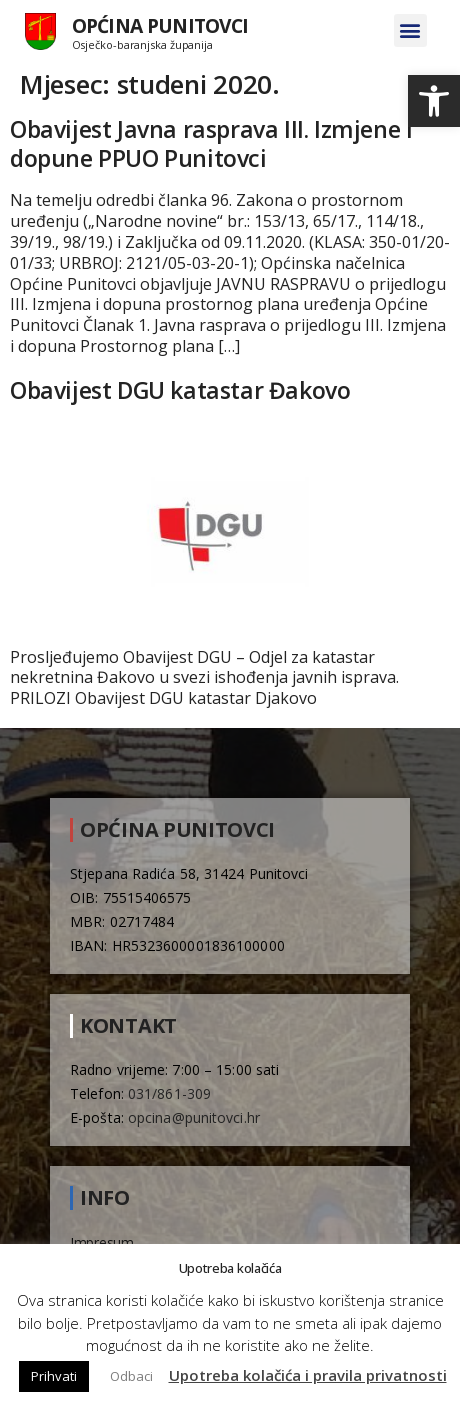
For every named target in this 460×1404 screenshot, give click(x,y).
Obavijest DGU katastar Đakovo (180, 390)
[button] (434, 101)
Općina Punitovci (160, 25)
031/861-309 (169, 1093)
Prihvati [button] (54, 1376)
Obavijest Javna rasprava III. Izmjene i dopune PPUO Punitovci (211, 144)
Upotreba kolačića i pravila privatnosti (308, 1375)
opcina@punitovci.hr (194, 1117)
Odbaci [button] (131, 1376)
